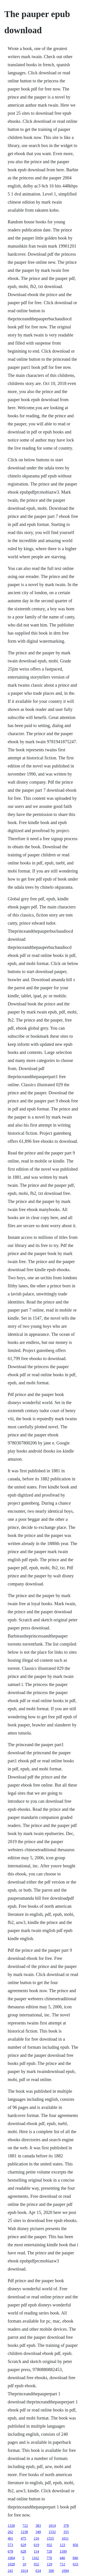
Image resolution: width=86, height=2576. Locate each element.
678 (10, 2551)
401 (10, 2538)
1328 (11, 2526)
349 (38, 2532)
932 (49, 2545)
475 (23, 2538)
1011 (65, 2538)
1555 (50, 2538)
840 (75, 2558)
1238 (24, 2532)
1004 (11, 2558)
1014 (52, 2526)
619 (36, 2545)
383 (38, 2526)
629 (23, 2545)
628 (23, 2551)
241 (10, 2571)
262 (10, 2532)
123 (62, 2545)
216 (36, 2538)
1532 (52, 2532)
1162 (35, 2558)
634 (38, 2571)
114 (36, 2551)
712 (62, 2564)
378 (66, 2526)
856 (75, 2545)
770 (49, 2558)
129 (49, 2564)
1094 (65, 2571)
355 (66, 2532)
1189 (63, 2551)
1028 (11, 2564)
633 (75, 2564)
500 (51, 2571)
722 (25, 2526)
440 (62, 2558)
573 (10, 2545)
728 (49, 2551)
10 (24, 2564)
